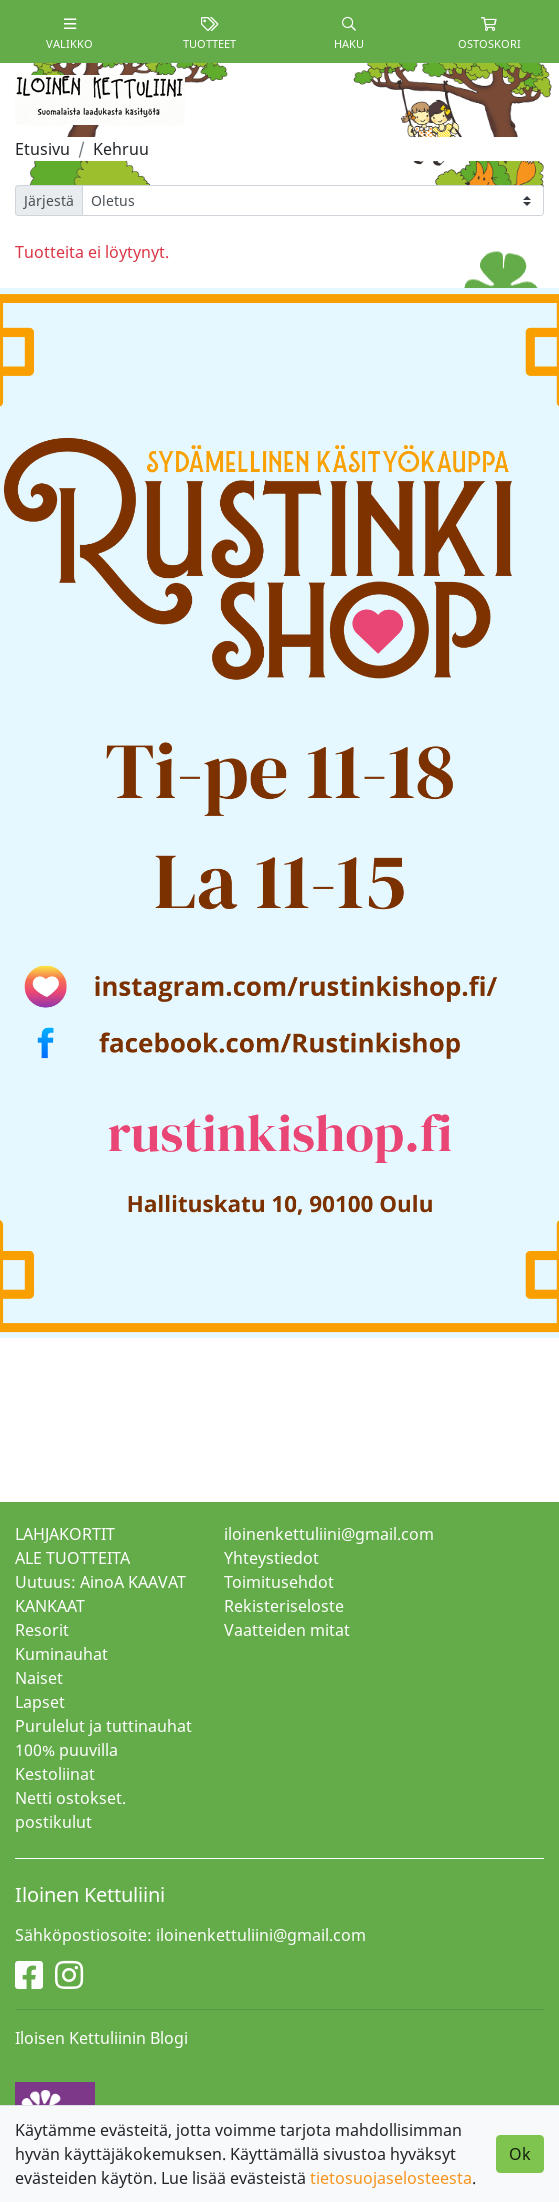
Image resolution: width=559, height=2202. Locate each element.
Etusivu (42, 149)
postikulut (53, 1822)
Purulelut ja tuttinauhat (103, 1726)
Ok (520, 2154)
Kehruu (121, 149)
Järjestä (49, 200)
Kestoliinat (55, 1774)
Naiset (39, 1678)
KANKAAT (50, 1606)
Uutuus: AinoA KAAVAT (100, 1582)
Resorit (42, 1630)
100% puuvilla (66, 1750)
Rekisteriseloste (284, 1606)
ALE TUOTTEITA (72, 1558)
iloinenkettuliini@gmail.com (329, 1534)
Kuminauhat (61, 1654)
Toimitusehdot (279, 1582)
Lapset (40, 1702)
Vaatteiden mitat (287, 1630)
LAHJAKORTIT (65, 1534)
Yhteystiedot (271, 1558)
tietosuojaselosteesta (391, 2178)
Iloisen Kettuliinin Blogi (101, 2038)
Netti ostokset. (70, 1798)
